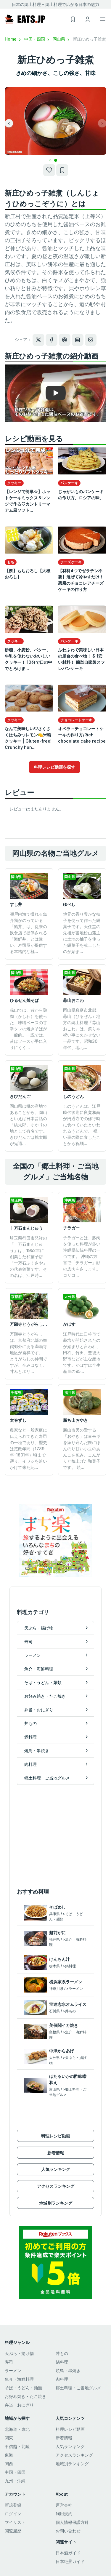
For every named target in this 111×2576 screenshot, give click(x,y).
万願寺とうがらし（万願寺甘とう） (43, 1324)
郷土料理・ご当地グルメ (78, 2387)
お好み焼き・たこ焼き (25, 2396)
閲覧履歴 (13, 2530)
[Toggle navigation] (102, 19)
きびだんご (20, 1096)
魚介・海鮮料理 (19, 2379)
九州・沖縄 (15, 2480)
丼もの (62, 2353)
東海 (9, 2454)
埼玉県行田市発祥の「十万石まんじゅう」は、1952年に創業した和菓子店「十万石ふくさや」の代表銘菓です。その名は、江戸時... (28, 1256)
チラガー (71, 1227)
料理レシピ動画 (55, 2135)
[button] (50, 160)
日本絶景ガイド (70, 2561)
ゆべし (69, 904)
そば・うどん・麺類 (23, 2387)
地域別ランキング (55, 2203)
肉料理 (62, 2379)
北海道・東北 (17, 2429)
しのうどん (73, 1096)
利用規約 (64, 2513)
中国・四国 (37, 38)
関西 (9, 2463)
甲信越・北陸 (17, 2446)
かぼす (69, 1324)
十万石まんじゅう (26, 1228)
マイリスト (15, 2522)
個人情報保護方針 (72, 2522)
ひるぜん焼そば (24, 1000)
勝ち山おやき (75, 1420)
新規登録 (13, 2505)
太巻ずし (18, 1420)
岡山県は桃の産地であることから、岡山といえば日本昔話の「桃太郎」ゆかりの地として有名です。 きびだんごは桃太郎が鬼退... (28, 1125)
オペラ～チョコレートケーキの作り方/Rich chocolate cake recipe (82, 734)
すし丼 (16, 904)
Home (13, 38)
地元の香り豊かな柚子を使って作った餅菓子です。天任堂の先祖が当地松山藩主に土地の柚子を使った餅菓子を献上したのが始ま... (81, 933)
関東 (9, 2437)
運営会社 (64, 2505)
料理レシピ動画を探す (54, 767)
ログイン (13, 2513)
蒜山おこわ (73, 1000)
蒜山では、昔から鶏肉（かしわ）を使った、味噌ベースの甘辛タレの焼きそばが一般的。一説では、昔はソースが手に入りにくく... (28, 1029)
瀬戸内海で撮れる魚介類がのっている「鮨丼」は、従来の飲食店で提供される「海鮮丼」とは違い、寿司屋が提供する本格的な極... (28, 933)
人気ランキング (55, 2169)
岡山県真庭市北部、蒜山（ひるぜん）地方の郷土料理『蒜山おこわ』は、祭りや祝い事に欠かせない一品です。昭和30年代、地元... (81, 1029)
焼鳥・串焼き (68, 2370)
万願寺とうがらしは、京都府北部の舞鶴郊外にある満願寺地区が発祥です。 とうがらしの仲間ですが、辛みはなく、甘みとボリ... (28, 1352)
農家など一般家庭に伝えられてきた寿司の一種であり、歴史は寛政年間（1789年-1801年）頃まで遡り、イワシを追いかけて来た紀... (28, 1448)
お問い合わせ (68, 2530)
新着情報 (55, 2152)
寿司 (9, 2361)
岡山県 (61, 38)
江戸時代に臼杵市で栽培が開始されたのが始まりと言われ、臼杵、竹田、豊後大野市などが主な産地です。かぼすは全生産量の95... (81, 1352)
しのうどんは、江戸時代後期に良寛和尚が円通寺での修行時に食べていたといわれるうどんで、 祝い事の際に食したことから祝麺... (81, 1125)
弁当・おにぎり (19, 2404)
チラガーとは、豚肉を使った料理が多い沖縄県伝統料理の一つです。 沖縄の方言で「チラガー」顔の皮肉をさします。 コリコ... (81, 1256)
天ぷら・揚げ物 (19, 2353)
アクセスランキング (55, 2186)
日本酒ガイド (68, 2552)
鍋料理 (62, 2361)
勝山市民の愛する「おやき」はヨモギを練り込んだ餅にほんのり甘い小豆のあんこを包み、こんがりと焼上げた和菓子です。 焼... (81, 1448)
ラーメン (13, 2370)
